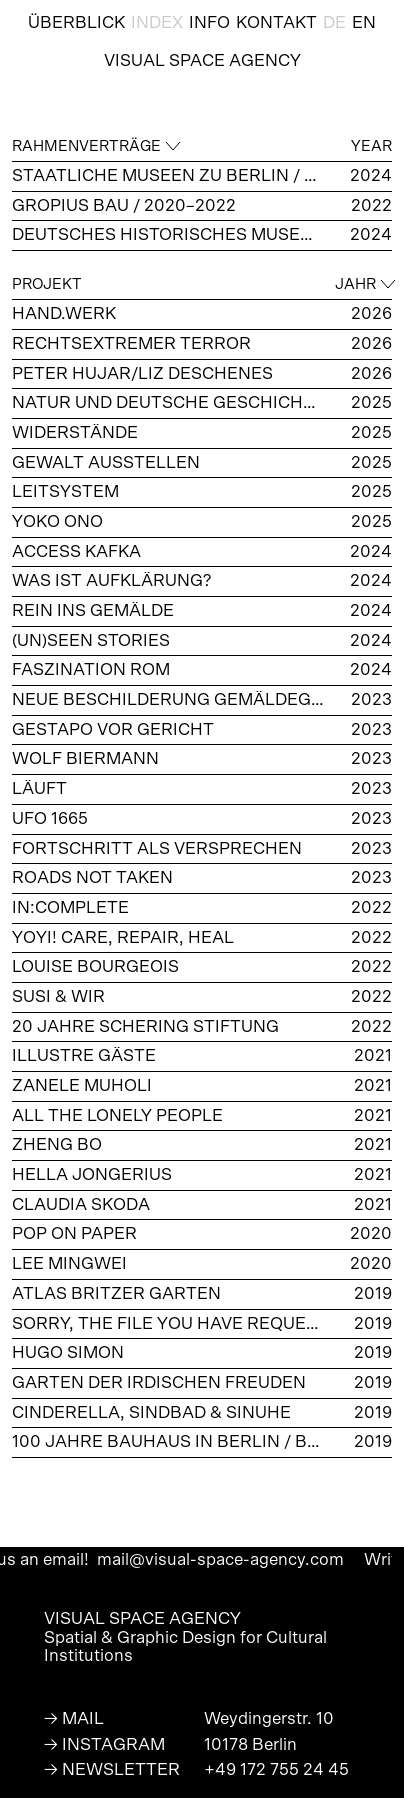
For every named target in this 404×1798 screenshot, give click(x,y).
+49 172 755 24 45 (276, 1769)
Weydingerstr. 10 (269, 1718)
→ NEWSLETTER (112, 1769)
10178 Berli (245, 1744)
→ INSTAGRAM (104, 1744)
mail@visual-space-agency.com (247, 1559)
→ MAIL (74, 1718)
